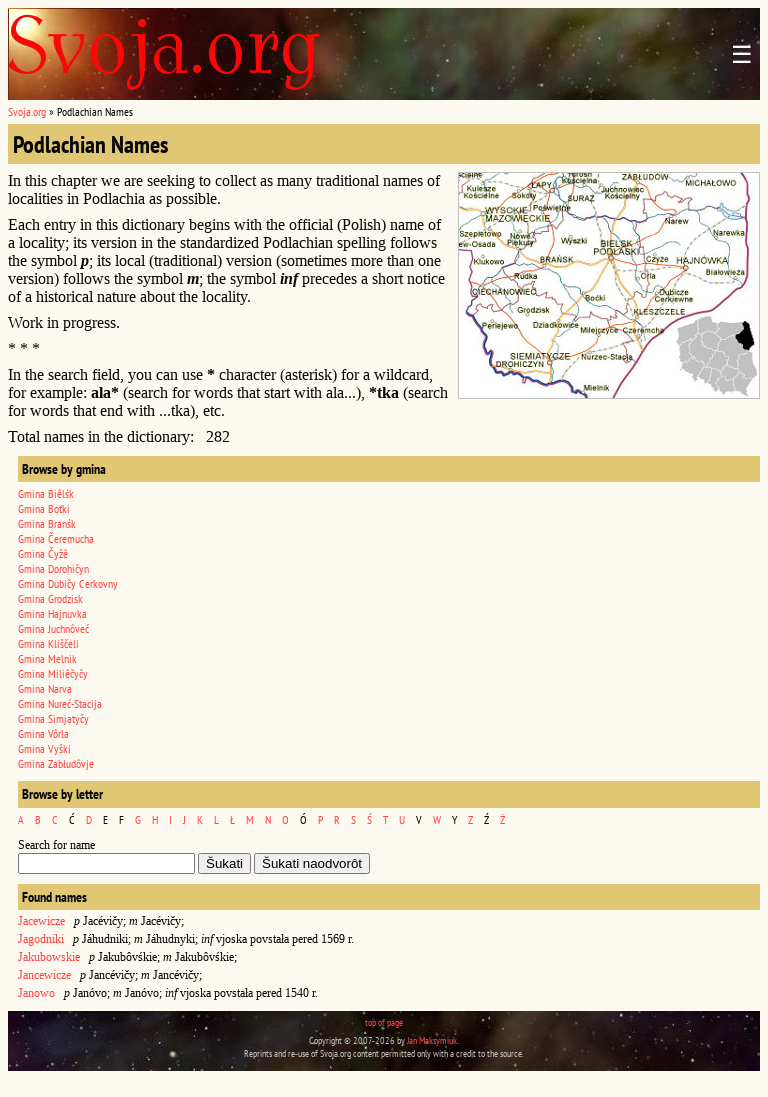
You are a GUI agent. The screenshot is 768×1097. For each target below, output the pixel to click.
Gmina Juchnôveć (53, 628)
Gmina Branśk (47, 523)
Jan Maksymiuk (432, 1040)
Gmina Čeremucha (56, 538)
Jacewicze (41, 921)
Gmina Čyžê (43, 553)
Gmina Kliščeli (48, 643)
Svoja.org (27, 111)
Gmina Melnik (47, 658)
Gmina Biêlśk (46, 493)
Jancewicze (44, 975)
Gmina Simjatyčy (53, 718)
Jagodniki (41, 939)
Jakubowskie (49, 957)
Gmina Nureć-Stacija (60, 703)
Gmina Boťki (44, 508)
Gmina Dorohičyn (53, 568)
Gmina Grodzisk (50, 598)
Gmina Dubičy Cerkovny (68, 583)
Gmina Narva (45, 688)
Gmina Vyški (44, 748)
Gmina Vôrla (43, 733)
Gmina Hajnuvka (52, 613)
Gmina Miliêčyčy (53, 673)
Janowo (36, 993)
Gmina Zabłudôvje (56, 763)
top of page (384, 1022)
